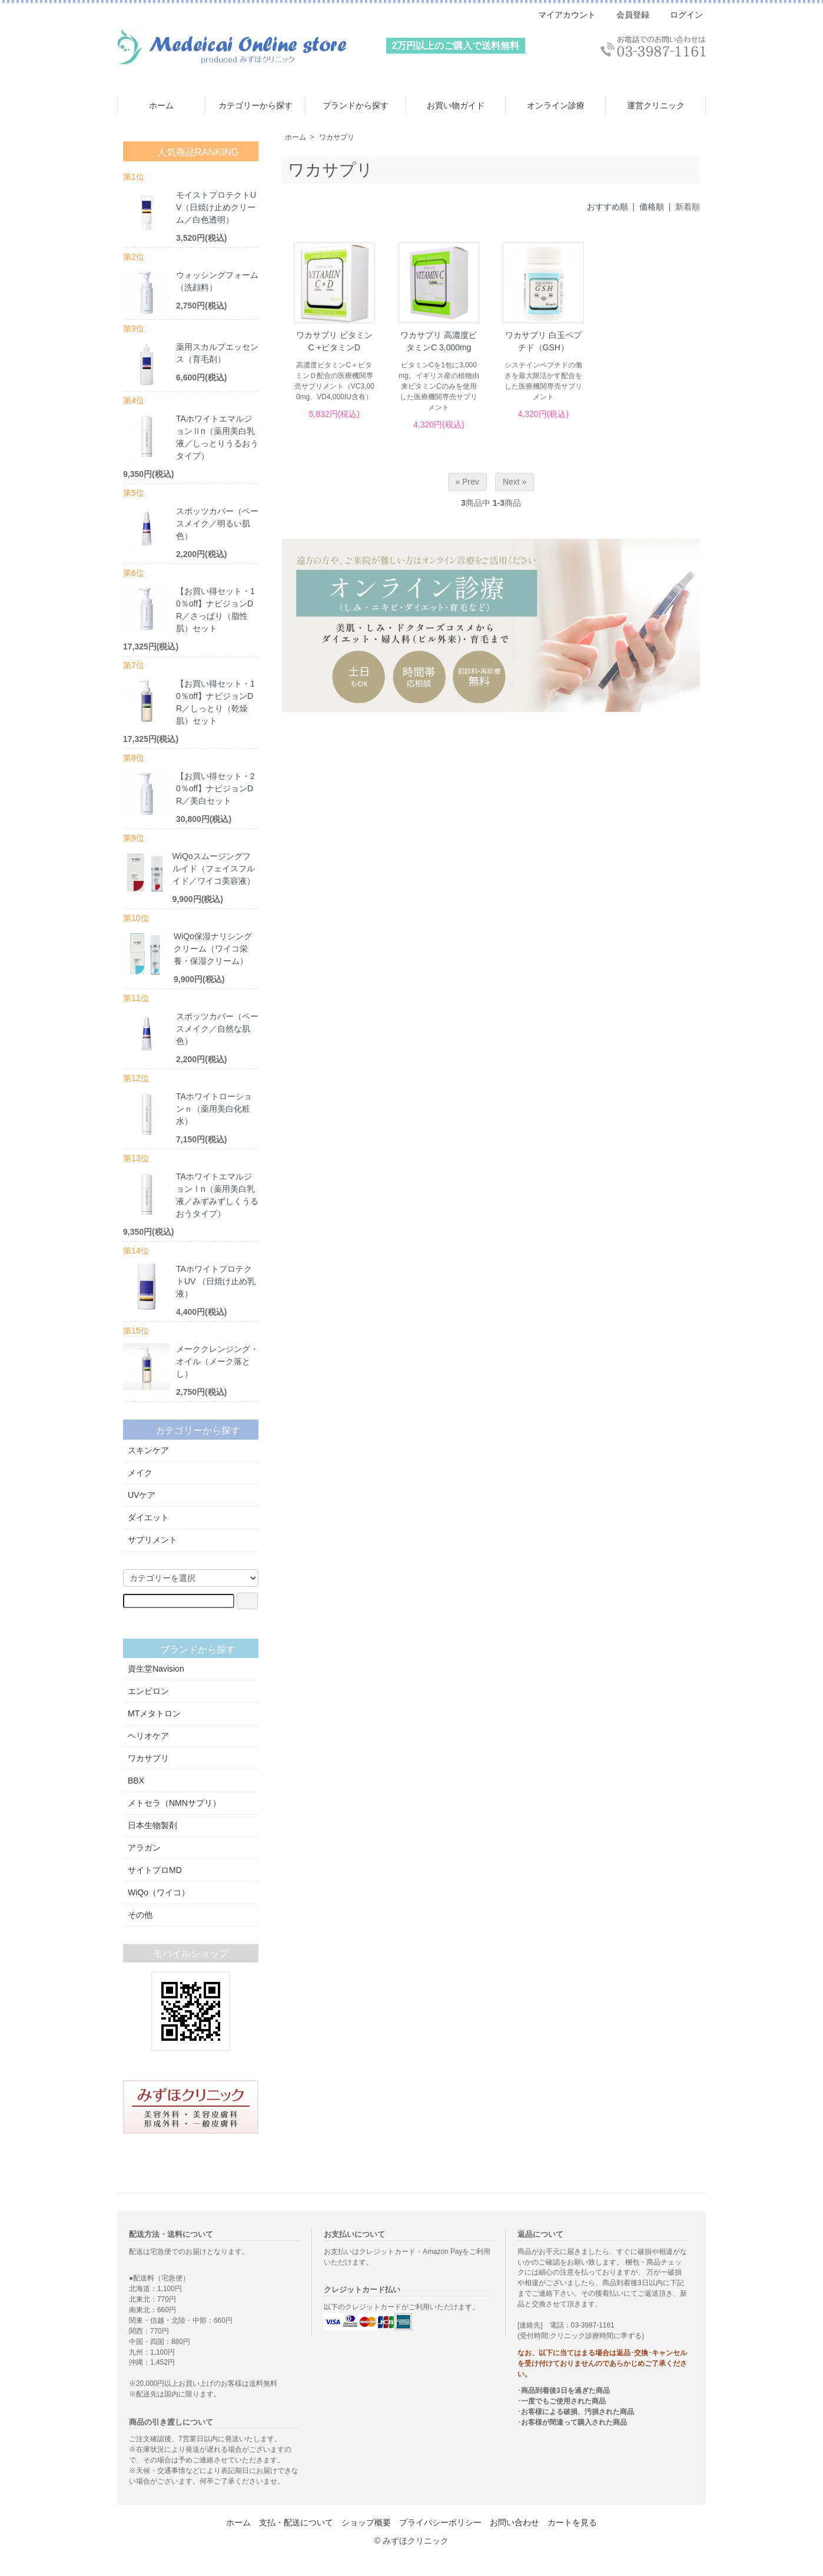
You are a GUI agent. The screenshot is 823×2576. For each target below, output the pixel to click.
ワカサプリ (336, 137)
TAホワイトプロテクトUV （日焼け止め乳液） (215, 1281)
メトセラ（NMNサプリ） (191, 1803)
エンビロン (191, 1691)
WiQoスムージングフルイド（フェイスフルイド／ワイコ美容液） (213, 868)
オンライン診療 (556, 105)
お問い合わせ (514, 2522)
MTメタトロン (191, 1713)
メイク (191, 1472)
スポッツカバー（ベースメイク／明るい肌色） (217, 523)
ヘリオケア (191, 1735)
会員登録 (626, 14)
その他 (191, 1914)
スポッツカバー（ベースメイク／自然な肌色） (217, 1029)
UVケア (191, 1495)
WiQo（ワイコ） (191, 1892)
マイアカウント (561, 14)
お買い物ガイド (455, 105)
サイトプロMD (191, 1870)
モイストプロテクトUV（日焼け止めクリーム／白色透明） (216, 207)
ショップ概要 (366, 2522)
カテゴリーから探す (255, 105)
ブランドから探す (356, 105)
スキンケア (191, 1450)
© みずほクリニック (411, 2540)
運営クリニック (656, 105)
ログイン (680, 14)
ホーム (161, 105)
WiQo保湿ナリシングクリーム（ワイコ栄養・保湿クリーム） (213, 948)
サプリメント (191, 1539)
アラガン (191, 1847)
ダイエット (191, 1517)
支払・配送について (296, 2522)
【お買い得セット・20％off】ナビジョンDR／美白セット (215, 788)
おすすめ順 (607, 206)
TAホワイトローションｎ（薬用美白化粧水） (214, 1109)
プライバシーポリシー (440, 2522)
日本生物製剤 (191, 1825)
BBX (191, 1780)
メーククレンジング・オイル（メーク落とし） (217, 1361)
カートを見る (572, 2522)
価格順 (651, 206)
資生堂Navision (191, 1668)
